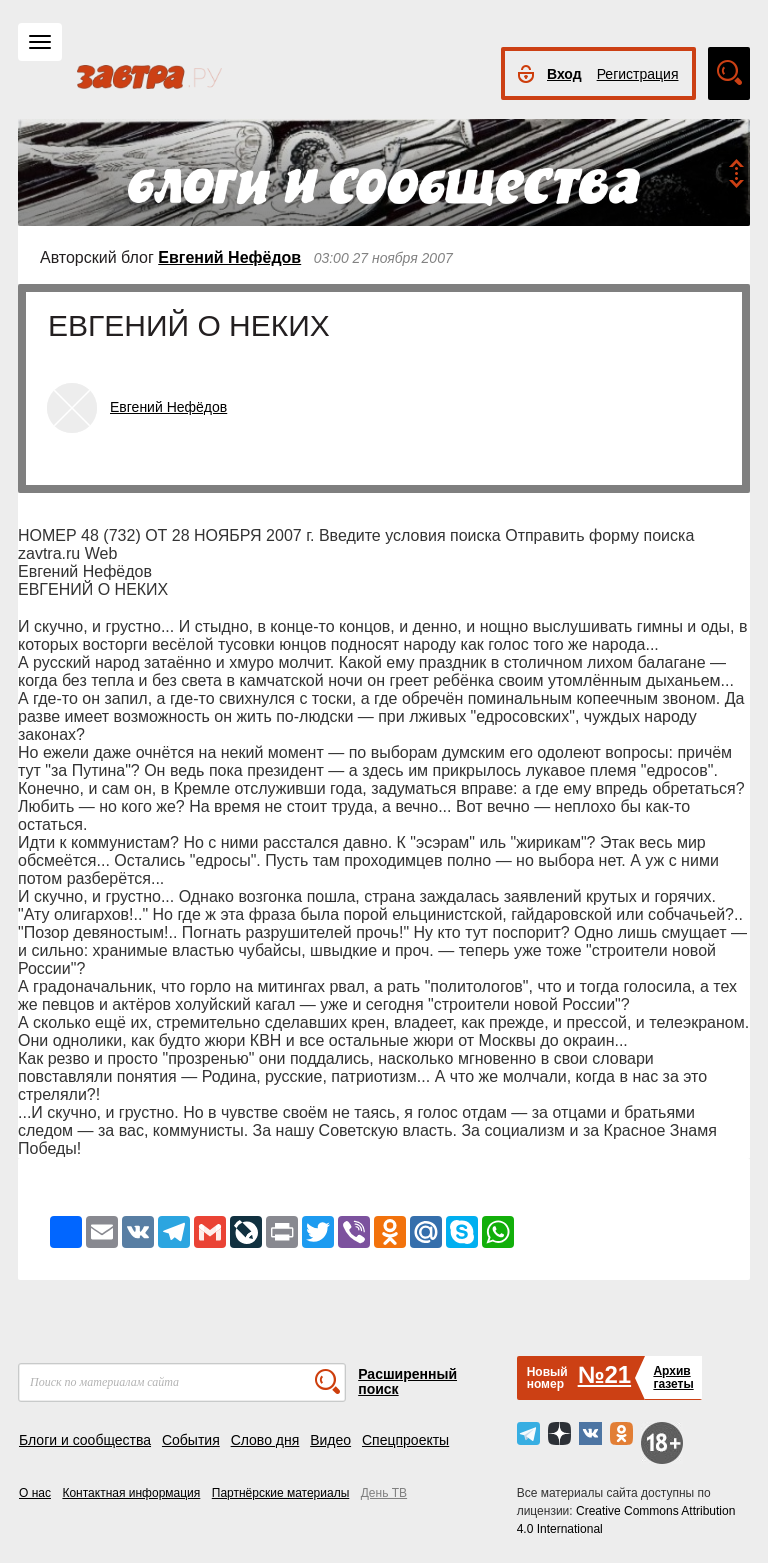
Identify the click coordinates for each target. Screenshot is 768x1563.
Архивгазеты (673, 1377)
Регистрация (638, 74)
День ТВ (384, 1493)
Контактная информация (131, 1493)
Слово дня (265, 1440)
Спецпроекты (405, 1440)
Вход (564, 74)
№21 (604, 1374)
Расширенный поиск (407, 1381)
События (191, 1440)
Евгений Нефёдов (229, 257)
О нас (35, 1493)
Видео (330, 1440)
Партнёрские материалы (281, 1493)
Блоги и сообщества (85, 1440)
